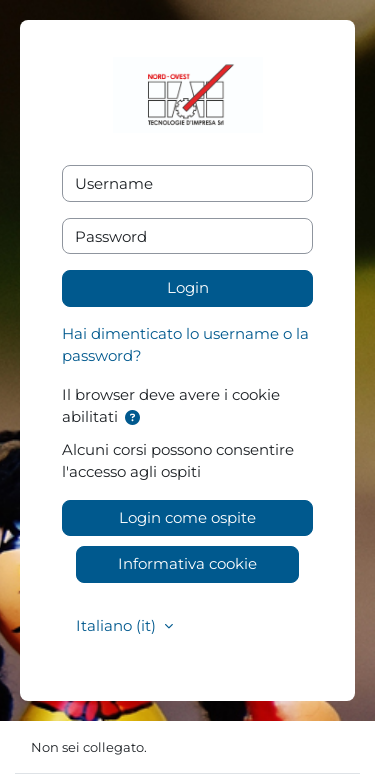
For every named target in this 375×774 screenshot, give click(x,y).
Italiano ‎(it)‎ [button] (118, 625)
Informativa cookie (187, 563)
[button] (132, 418)
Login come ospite (187, 517)
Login (188, 287)
